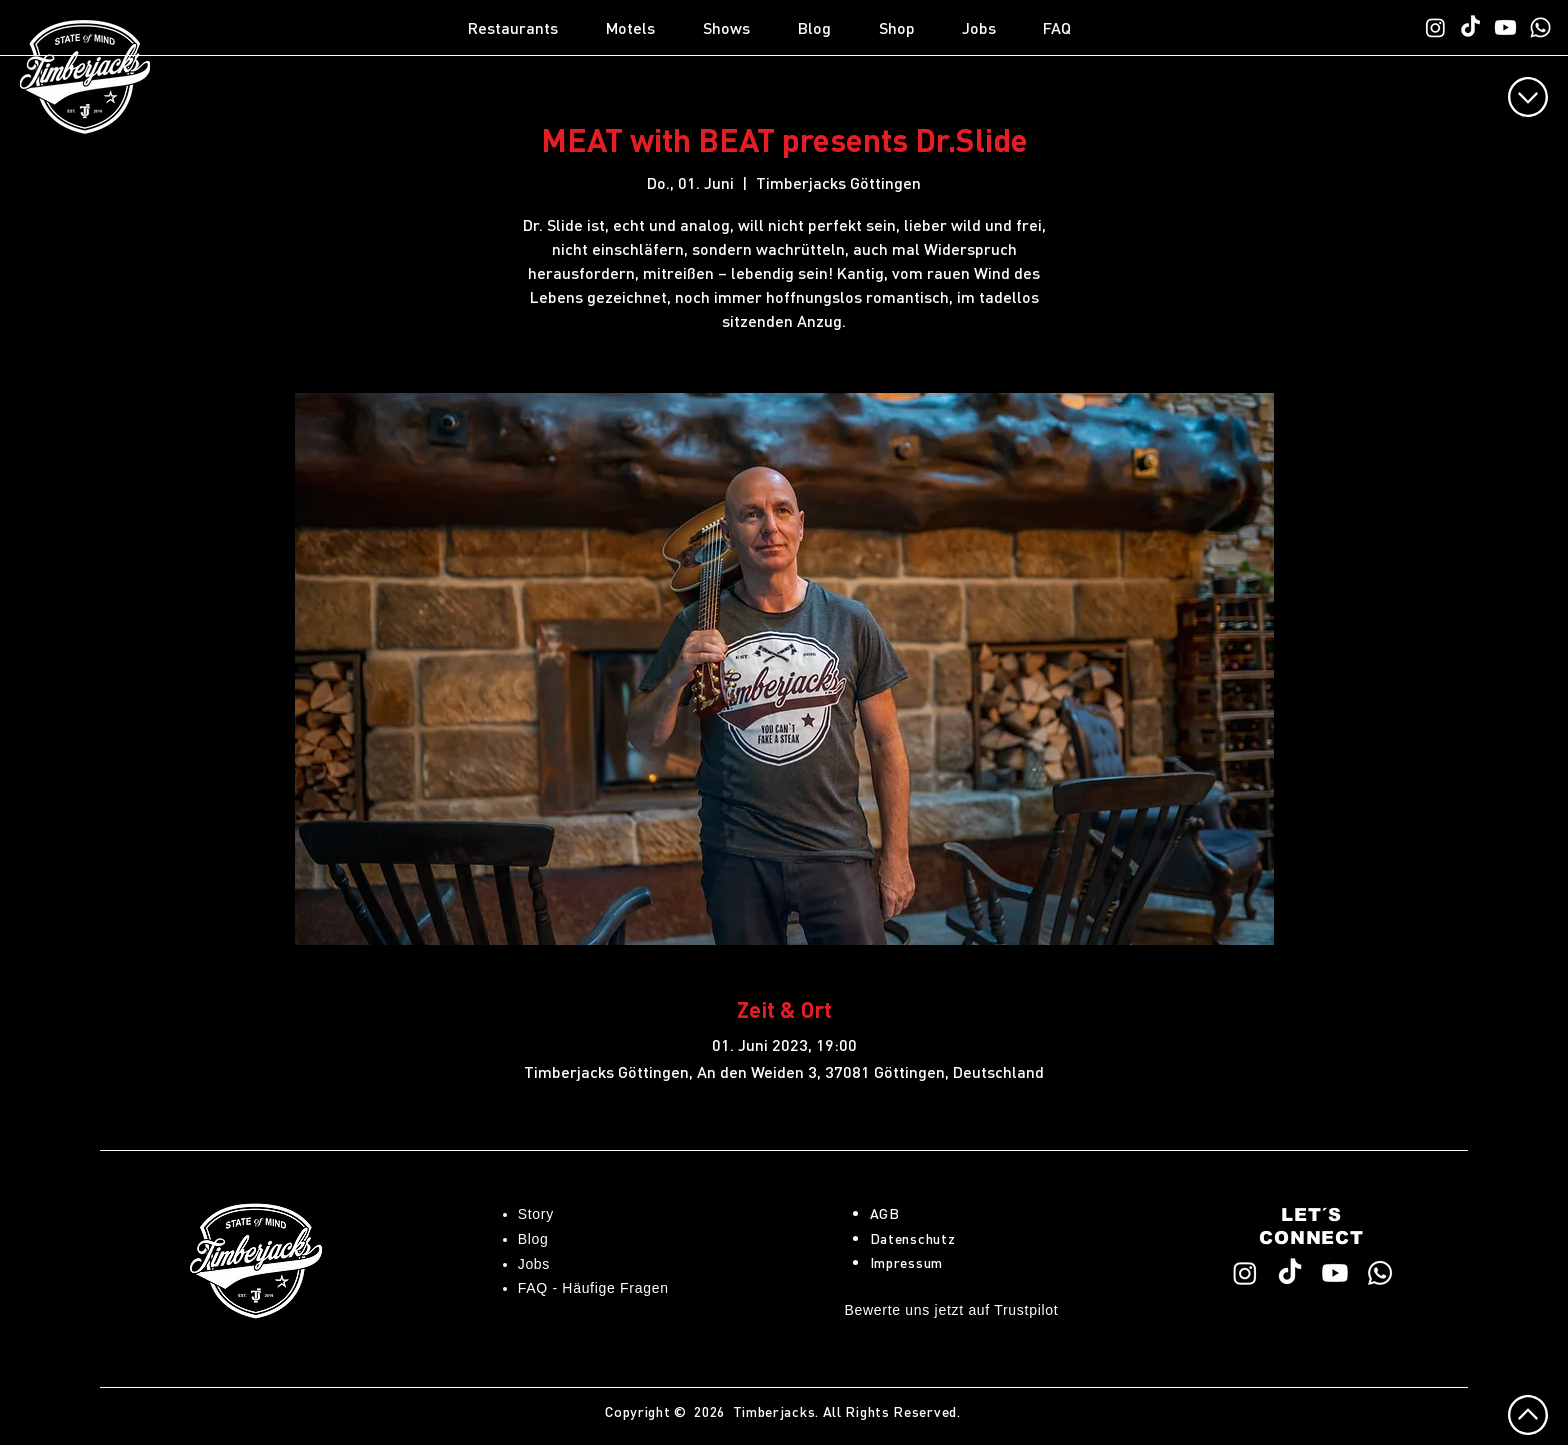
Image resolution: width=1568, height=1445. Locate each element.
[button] (527, 28)
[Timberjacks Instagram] (1435, 27)
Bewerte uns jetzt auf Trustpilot (952, 1310)
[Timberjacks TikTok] (1470, 27)
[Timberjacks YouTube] (1505, 27)
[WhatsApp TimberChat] (1540, 27)
